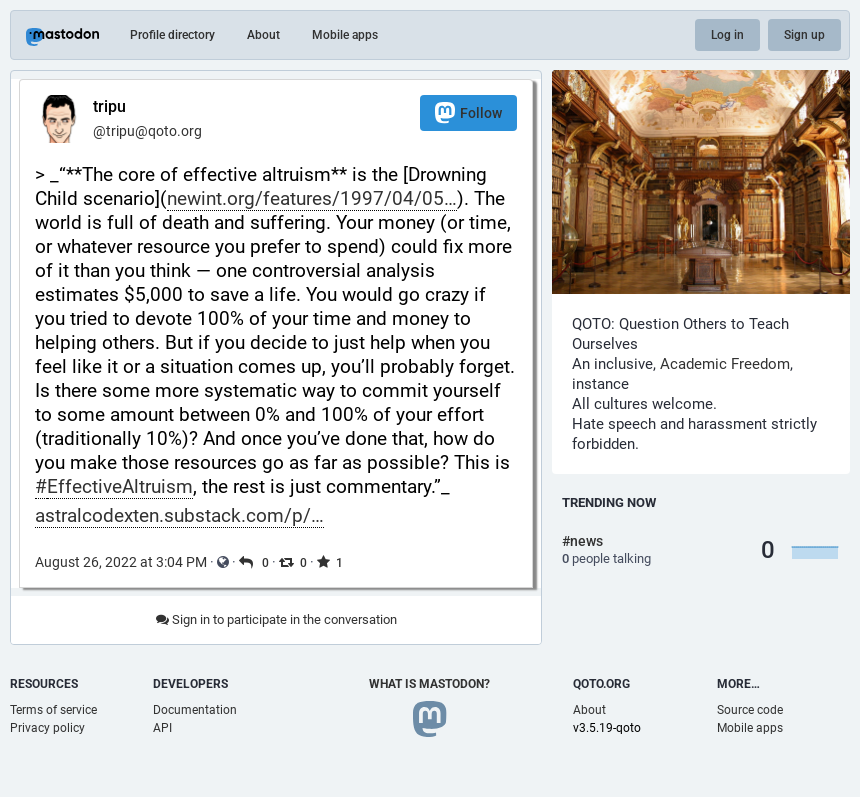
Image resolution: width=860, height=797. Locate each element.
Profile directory (172, 35)
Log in (727, 35)
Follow (468, 112)
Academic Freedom (725, 364)
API (162, 728)
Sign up (804, 35)
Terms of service (53, 710)
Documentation (195, 710)
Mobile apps (345, 35)
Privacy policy (47, 728)
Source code (750, 710)
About (263, 35)
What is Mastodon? (429, 684)
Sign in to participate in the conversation (276, 619)
